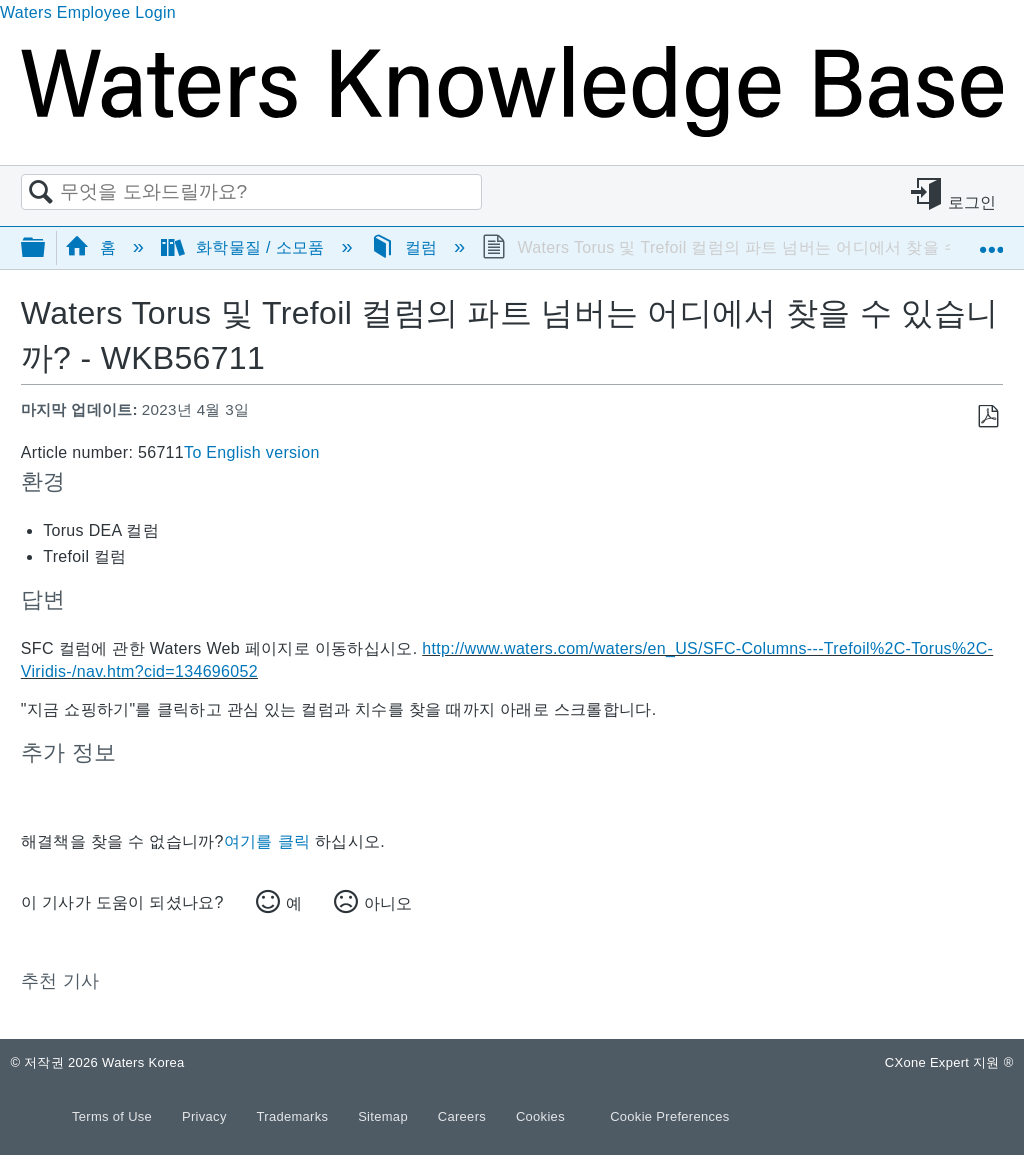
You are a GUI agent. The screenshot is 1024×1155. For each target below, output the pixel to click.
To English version (252, 452)
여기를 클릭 (267, 841)
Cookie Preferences (670, 1116)
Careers (464, 1116)
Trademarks (295, 1116)
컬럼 (406, 247)
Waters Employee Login (88, 12)
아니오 (388, 903)
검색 (41, 193)
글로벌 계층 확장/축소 (46, 248)
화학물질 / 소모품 (245, 247)
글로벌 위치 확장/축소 (991, 241)
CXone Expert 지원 (949, 1062)
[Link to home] (512, 131)
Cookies (540, 1116)
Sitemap (385, 1116)
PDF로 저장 (987, 417)
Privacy (206, 1116)
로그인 (972, 202)
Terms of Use (114, 1116)
